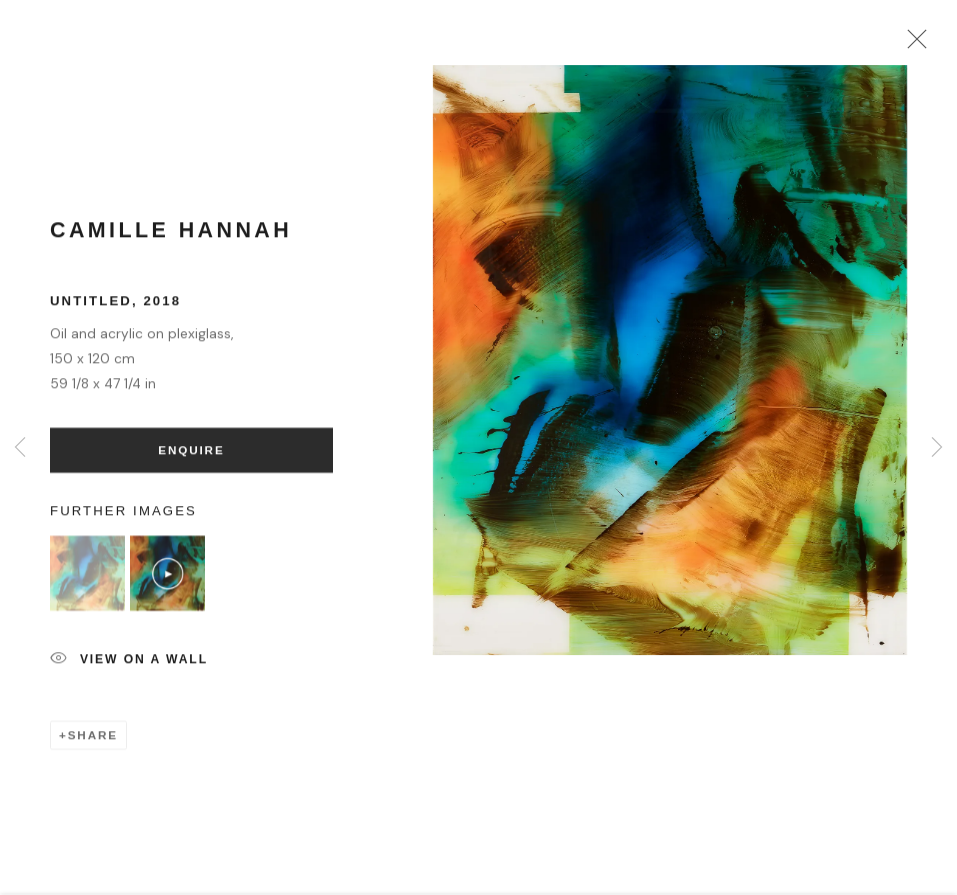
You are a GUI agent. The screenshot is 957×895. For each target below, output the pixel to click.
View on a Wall (129, 669)
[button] (87, 582)
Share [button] (93, 743)
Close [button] (921, 45)
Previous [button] (20, 447)
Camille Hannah (171, 239)
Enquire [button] (191, 458)
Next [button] (937, 447)
